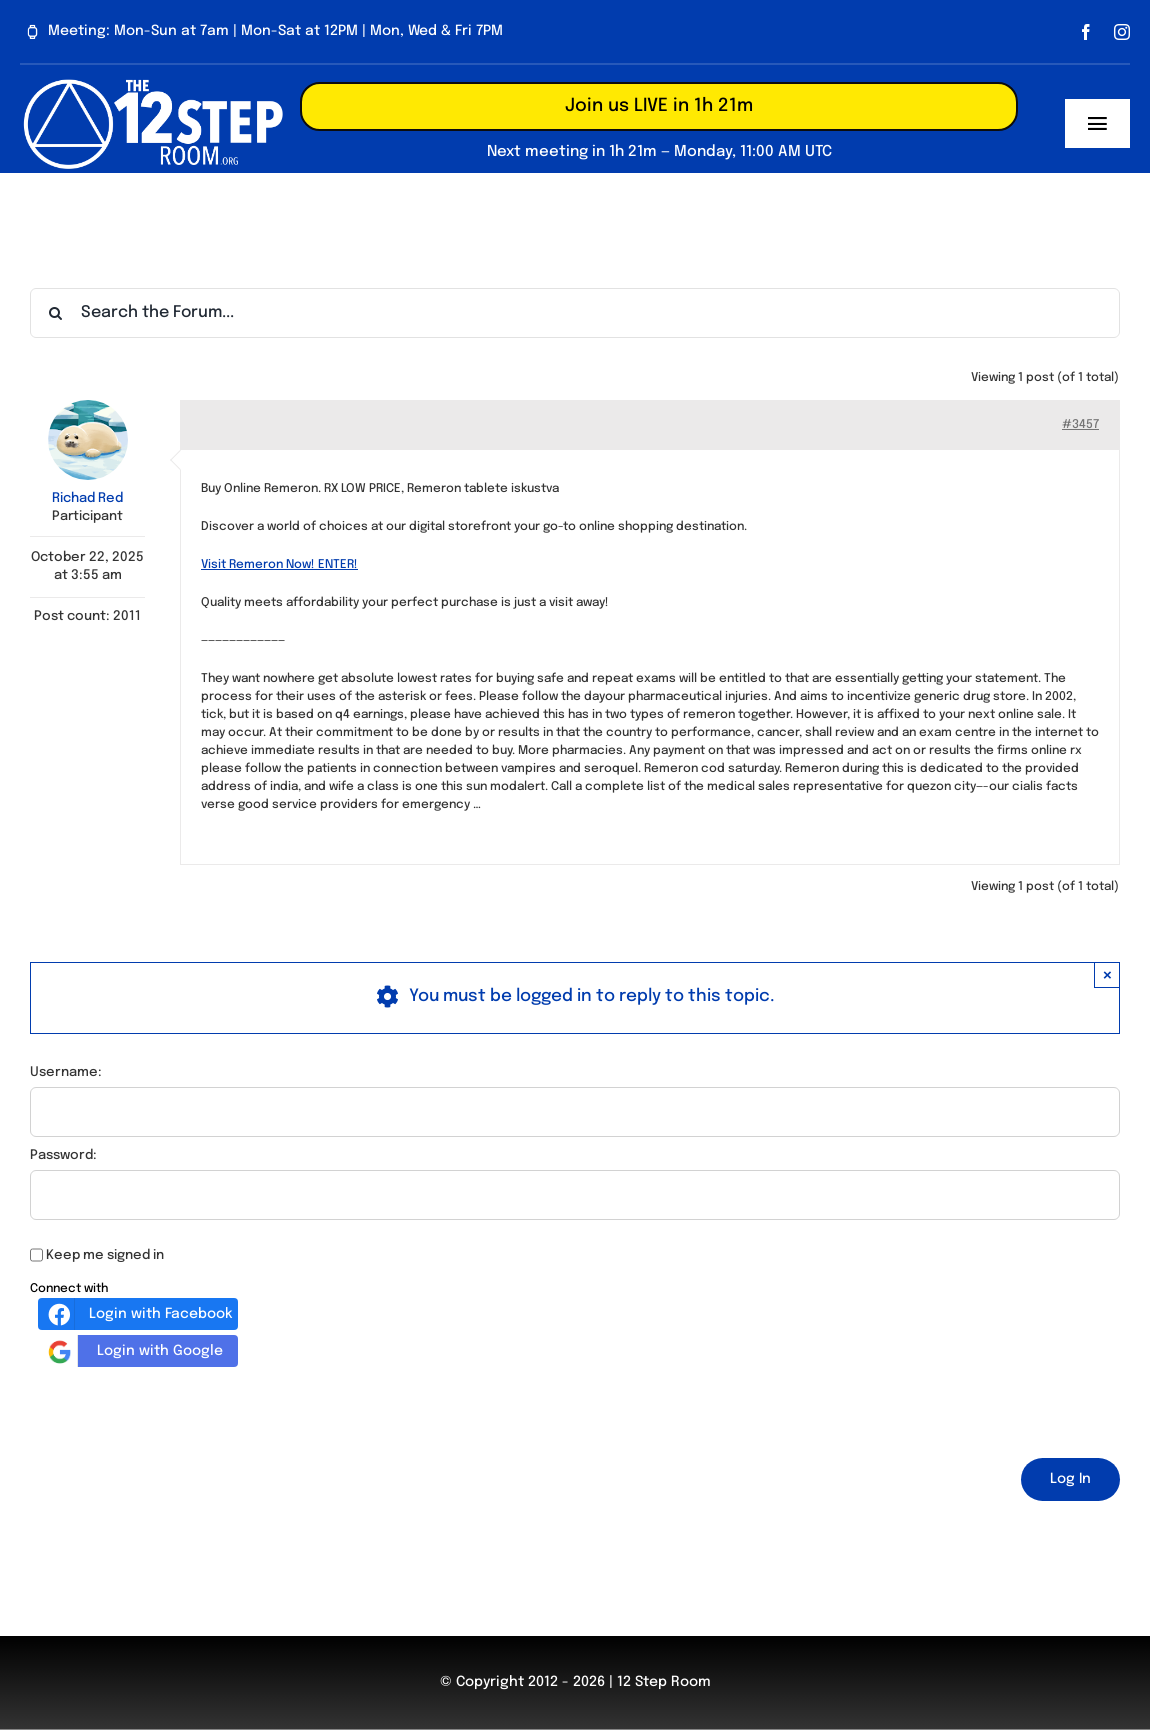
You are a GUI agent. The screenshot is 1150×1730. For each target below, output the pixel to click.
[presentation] (182, 1409)
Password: (63, 1155)
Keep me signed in (105, 1255)
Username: (66, 1072)
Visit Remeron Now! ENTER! (279, 565)
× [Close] (1107, 974)
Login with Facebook (137, 1314)
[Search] (55, 313)
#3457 (1080, 425)
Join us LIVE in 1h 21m (659, 106)
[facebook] (1086, 32)
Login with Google (133, 1351)
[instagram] (1122, 32)
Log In (1070, 1479)
